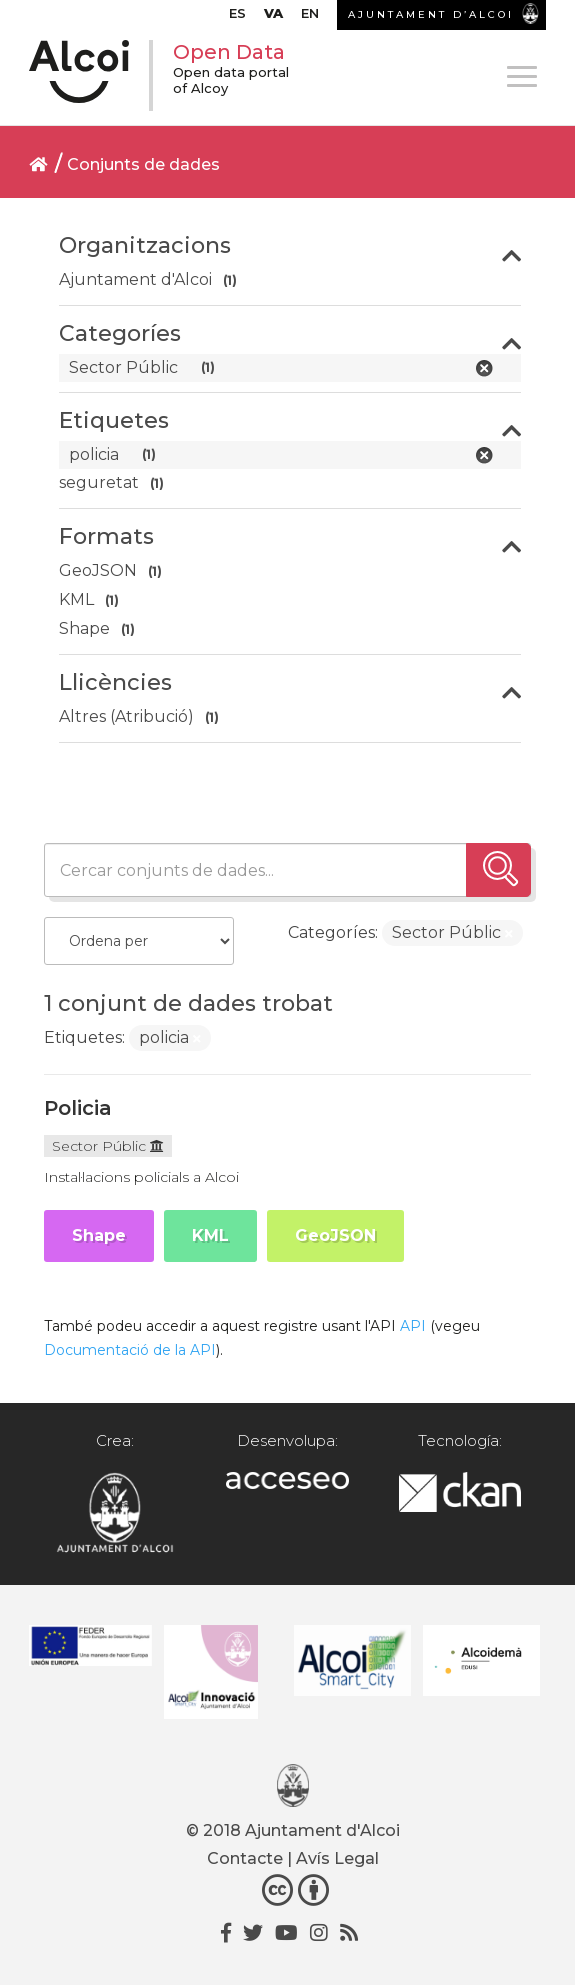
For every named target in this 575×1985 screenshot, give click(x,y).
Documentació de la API (130, 1350)
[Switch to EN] (310, 18)
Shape (99, 1235)
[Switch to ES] (237, 18)
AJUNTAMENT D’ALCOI (431, 14)
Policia (78, 1108)
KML (210, 1235)
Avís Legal (337, 1858)
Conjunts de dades (143, 164)
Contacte (245, 1858)
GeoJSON (335, 1235)
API (413, 1326)
